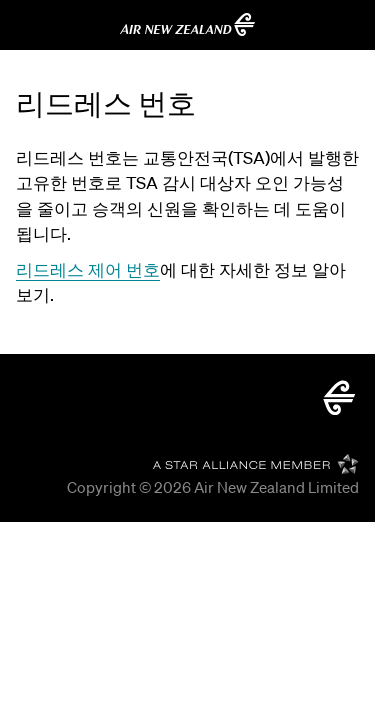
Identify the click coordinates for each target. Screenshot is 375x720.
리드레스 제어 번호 (88, 269)
